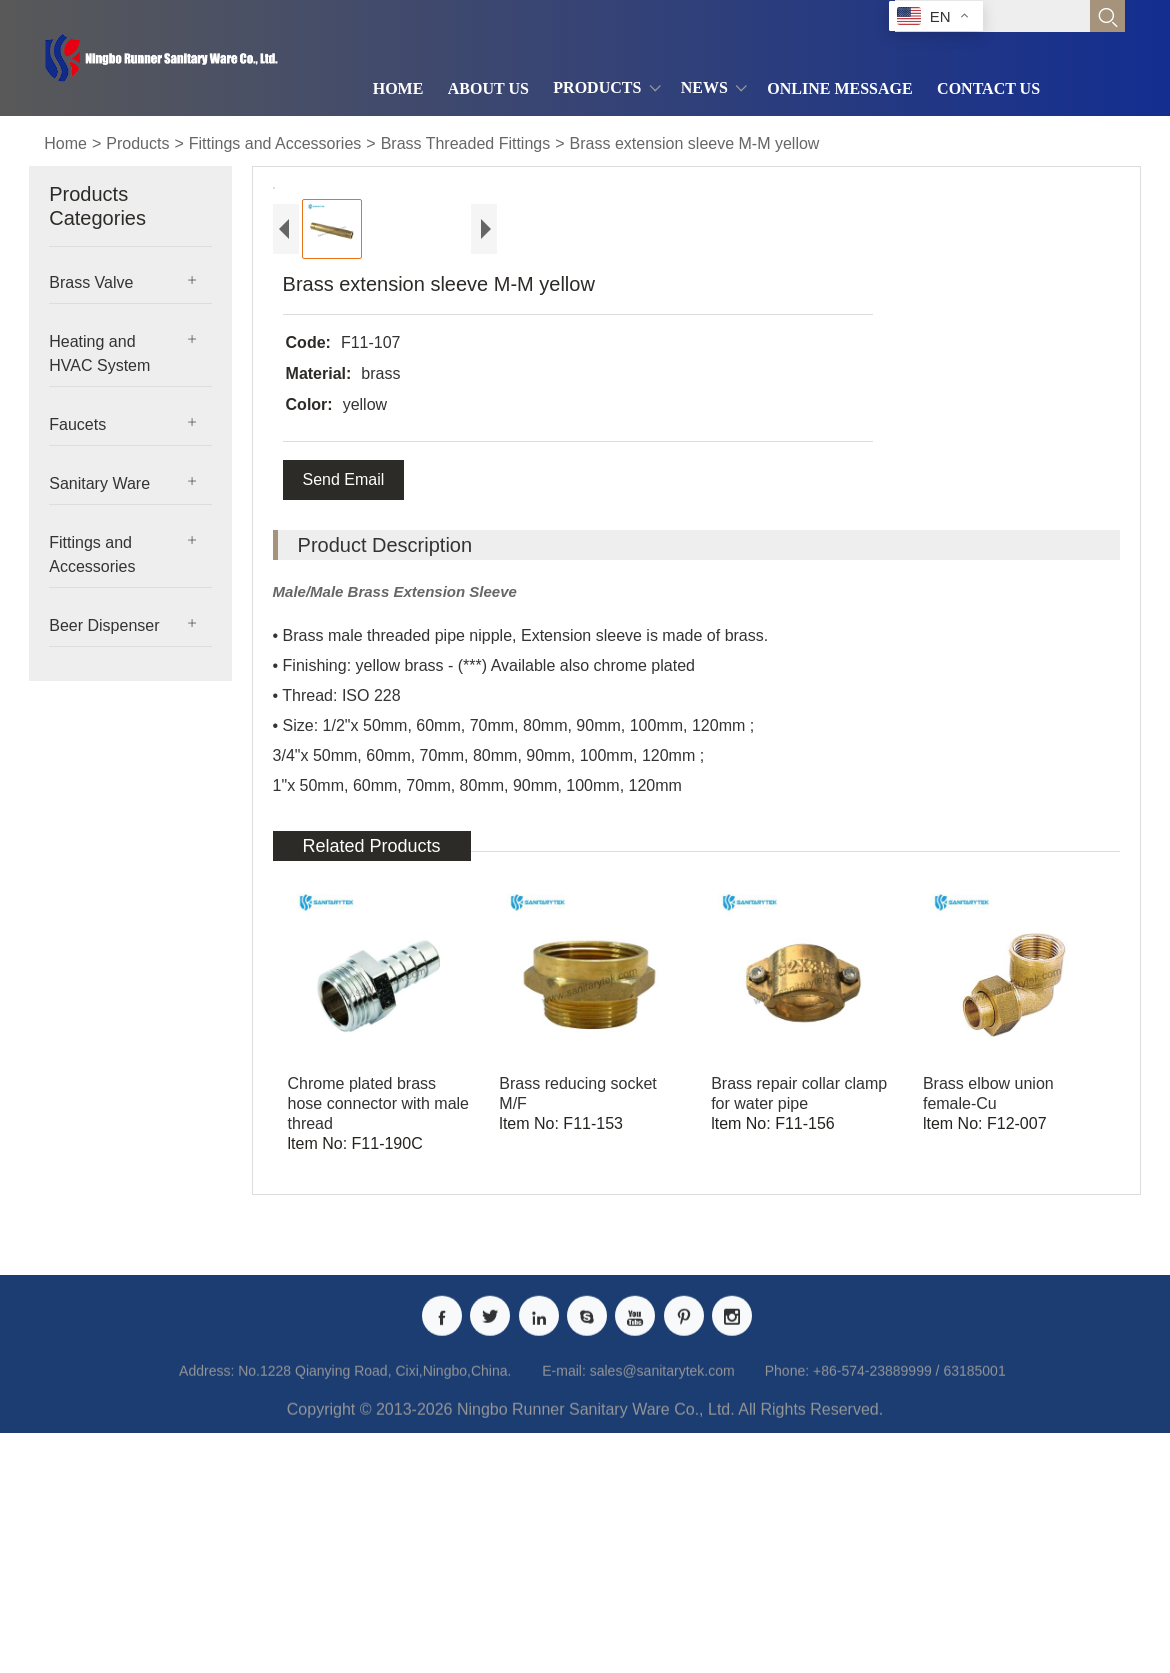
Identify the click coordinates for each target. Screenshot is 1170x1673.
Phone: (787, 1607)
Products (137, 143)
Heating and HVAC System (99, 353)
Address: (206, 1607)
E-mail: (564, 1607)
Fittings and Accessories (275, 143)
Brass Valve (91, 282)
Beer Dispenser (104, 625)
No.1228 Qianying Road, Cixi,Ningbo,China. (374, 1607)
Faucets (77, 424)
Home (65, 143)
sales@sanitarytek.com (662, 1607)
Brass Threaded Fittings (466, 143)
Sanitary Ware (99, 483)
